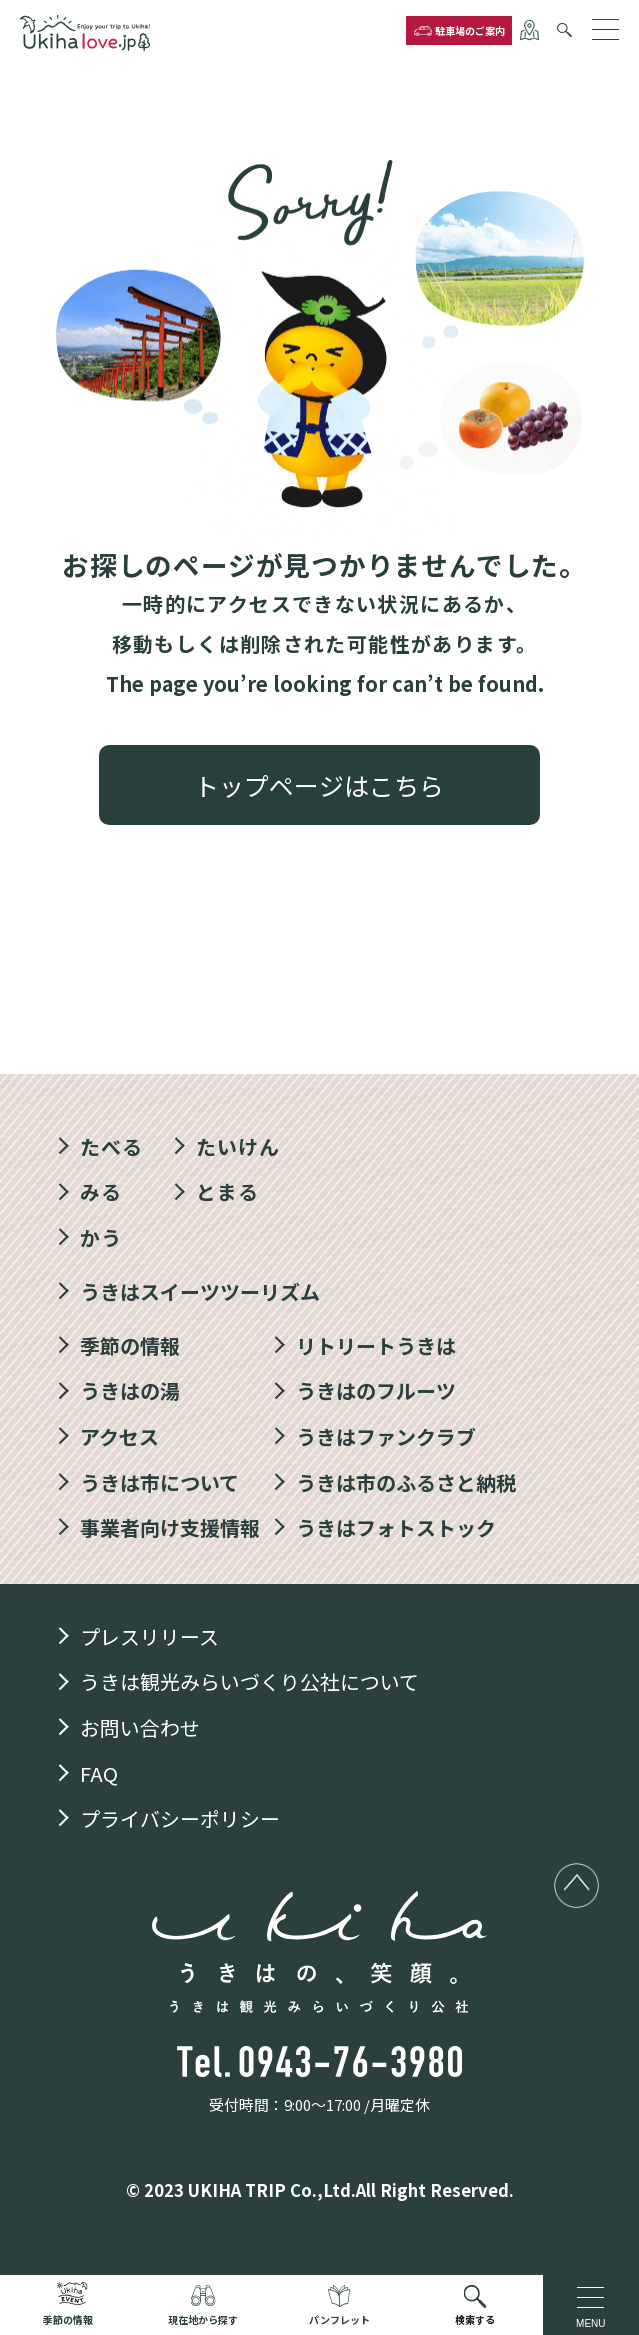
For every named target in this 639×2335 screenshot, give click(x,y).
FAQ (99, 1773)
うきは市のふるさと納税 (406, 1482)
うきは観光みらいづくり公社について (249, 1681)
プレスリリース (149, 1636)
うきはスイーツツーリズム (200, 1291)
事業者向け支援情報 (170, 1527)
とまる (227, 1191)
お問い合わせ (140, 1727)
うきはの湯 (130, 1390)
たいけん (238, 1146)
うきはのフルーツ (376, 1390)
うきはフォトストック (396, 1527)
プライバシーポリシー (180, 1818)
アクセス (119, 1436)
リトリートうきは (376, 1345)
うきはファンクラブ (386, 1436)
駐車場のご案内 (470, 30)
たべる (111, 1146)
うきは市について (159, 1482)
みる (101, 1191)
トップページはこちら (319, 785)
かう (101, 1237)
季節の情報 (130, 1345)
